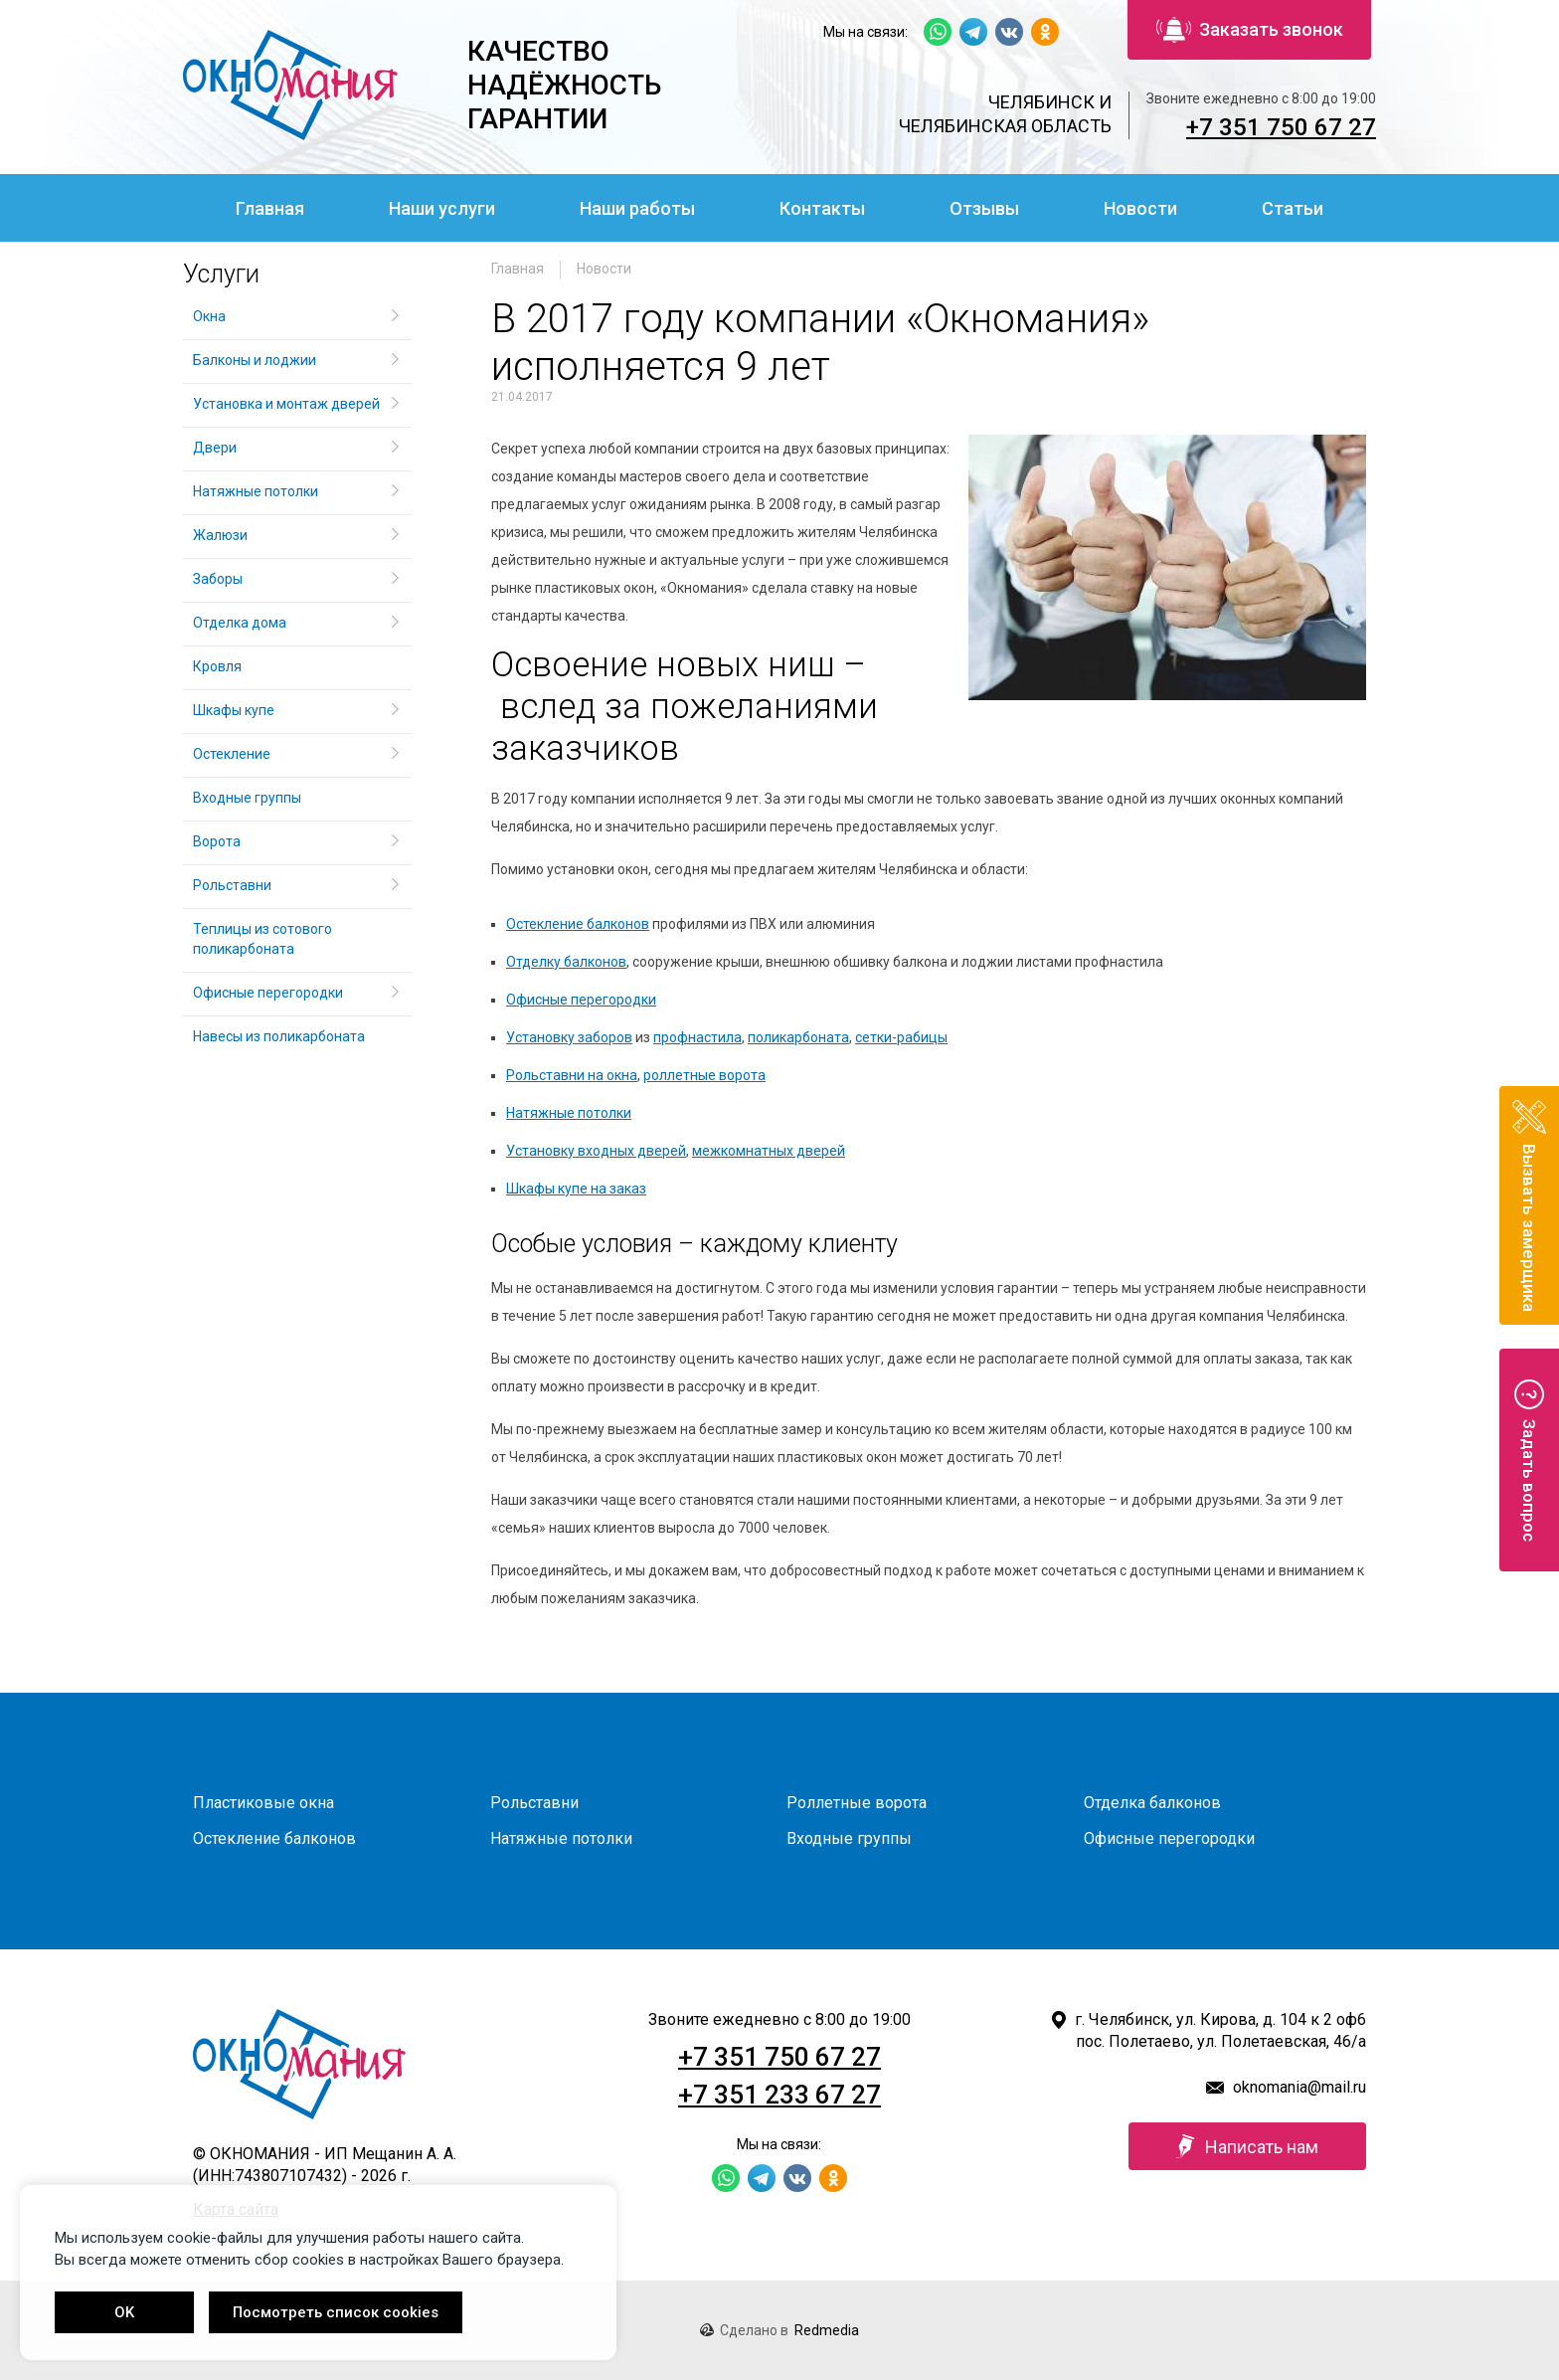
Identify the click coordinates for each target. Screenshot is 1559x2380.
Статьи (1292, 208)
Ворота (217, 841)
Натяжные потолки (568, 1113)
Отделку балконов (566, 962)
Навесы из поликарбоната (279, 1036)
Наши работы (637, 208)
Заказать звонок (1249, 30)
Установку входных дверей (596, 1151)
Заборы (218, 579)
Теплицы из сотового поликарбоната (262, 939)
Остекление (231, 754)
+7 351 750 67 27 (1281, 127)
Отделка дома (239, 623)
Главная (270, 208)
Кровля (217, 666)
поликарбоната (798, 1037)
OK (124, 2312)
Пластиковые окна (263, 1802)
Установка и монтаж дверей (288, 404)
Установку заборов (569, 1037)
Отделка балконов (1152, 1802)
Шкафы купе (233, 710)
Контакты (822, 208)
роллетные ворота (704, 1075)
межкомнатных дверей (768, 1151)
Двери (215, 448)
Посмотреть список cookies (335, 2312)
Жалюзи (220, 535)
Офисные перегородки (581, 999)
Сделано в (779, 2330)
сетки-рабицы (901, 1037)
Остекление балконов (577, 924)
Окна (209, 316)
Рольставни (232, 885)
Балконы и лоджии (254, 360)
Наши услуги (442, 208)
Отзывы (984, 208)
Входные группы (247, 798)
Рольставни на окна (571, 1075)
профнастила (697, 1037)
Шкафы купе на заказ (576, 1188)
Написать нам (1247, 2146)
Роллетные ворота (856, 1802)
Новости (1140, 208)
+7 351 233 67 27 (779, 2094)
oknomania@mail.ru (1299, 2087)
